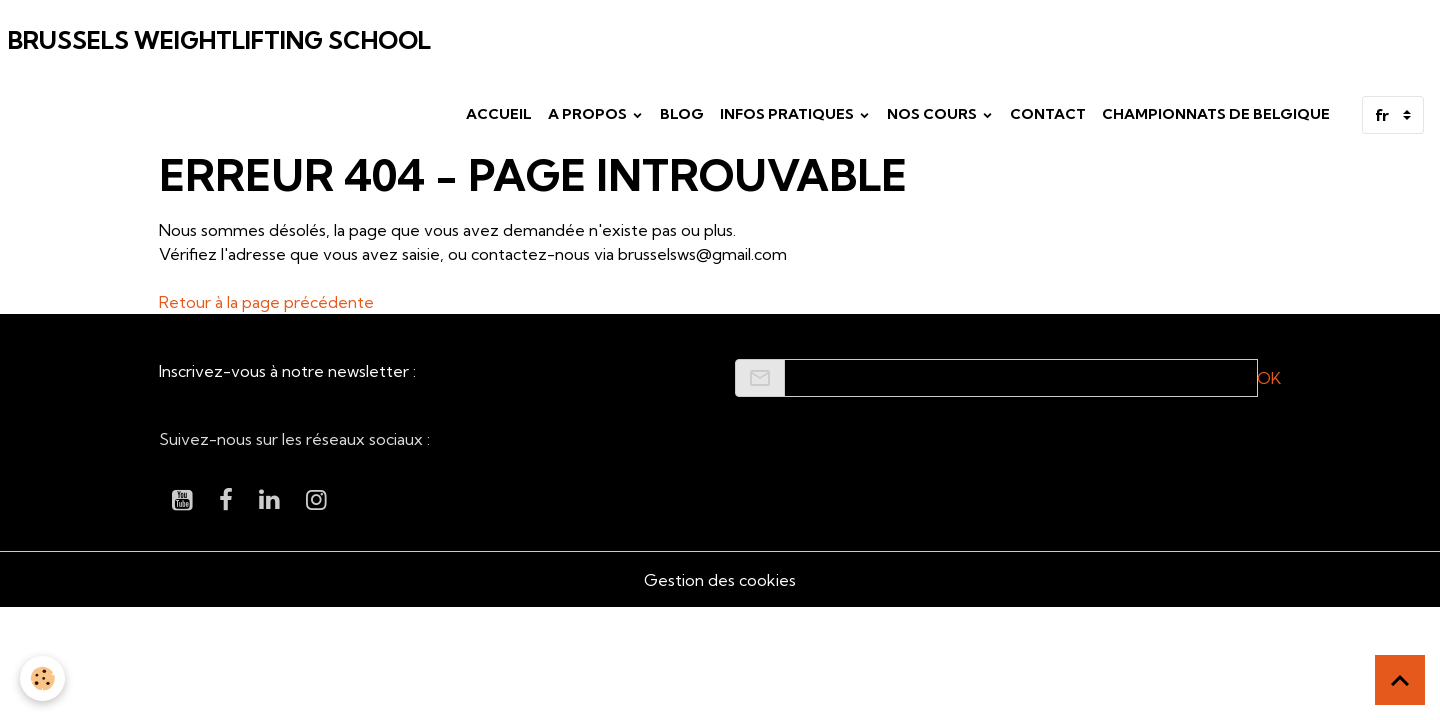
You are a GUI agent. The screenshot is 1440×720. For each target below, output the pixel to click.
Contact (1048, 114)
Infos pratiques (788, 114)
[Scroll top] (1400, 680)
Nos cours (933, 114)
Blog (682, 114)
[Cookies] (42, 678)
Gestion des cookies (720, 580)
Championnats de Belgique (1216, 114)
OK (1269, 378)
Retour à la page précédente (266, 302)
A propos (589, 114)
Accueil (499, 114)
